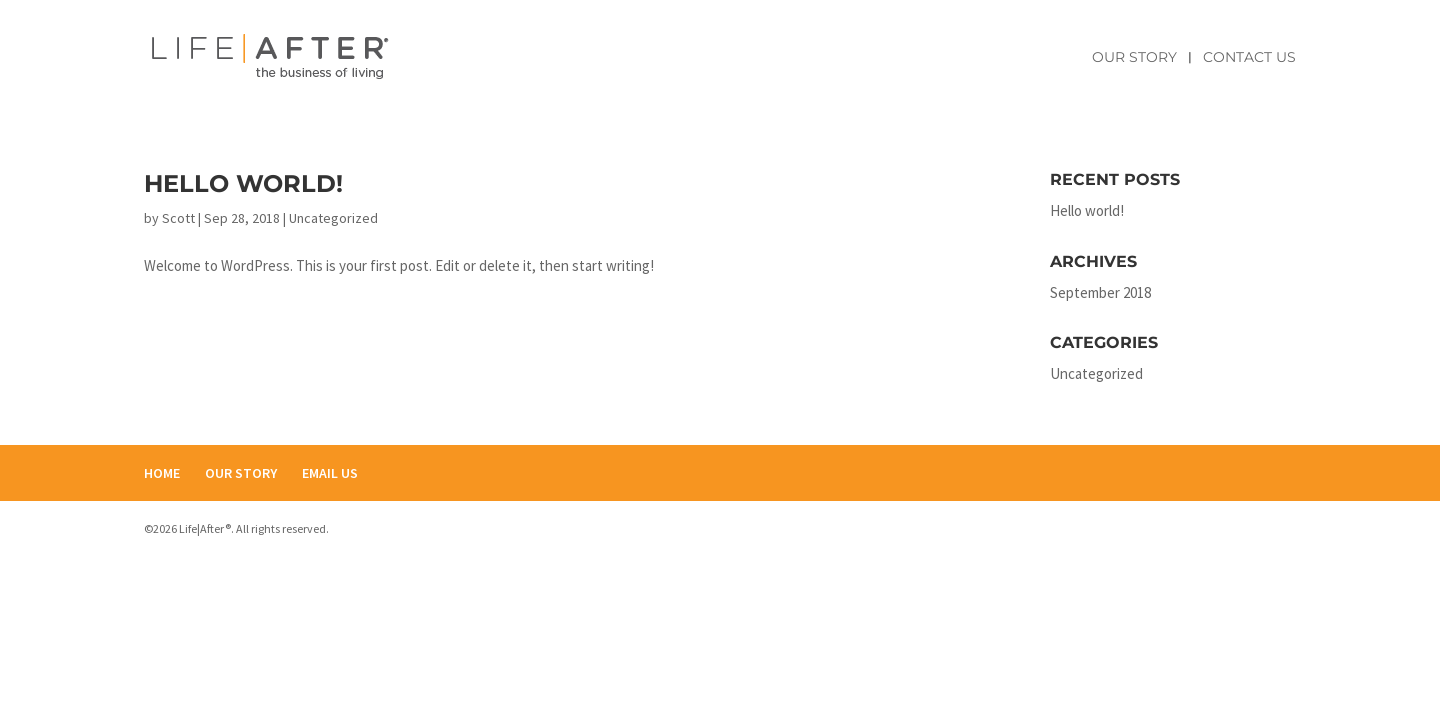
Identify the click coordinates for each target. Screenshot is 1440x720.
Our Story (1134, 58)
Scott (178, 218)
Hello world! (243, 183)
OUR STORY (241, 473)
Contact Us (1249, 58)
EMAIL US (330, 473)
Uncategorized (333, 218)
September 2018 (1100, 292)
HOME (162, 473)
